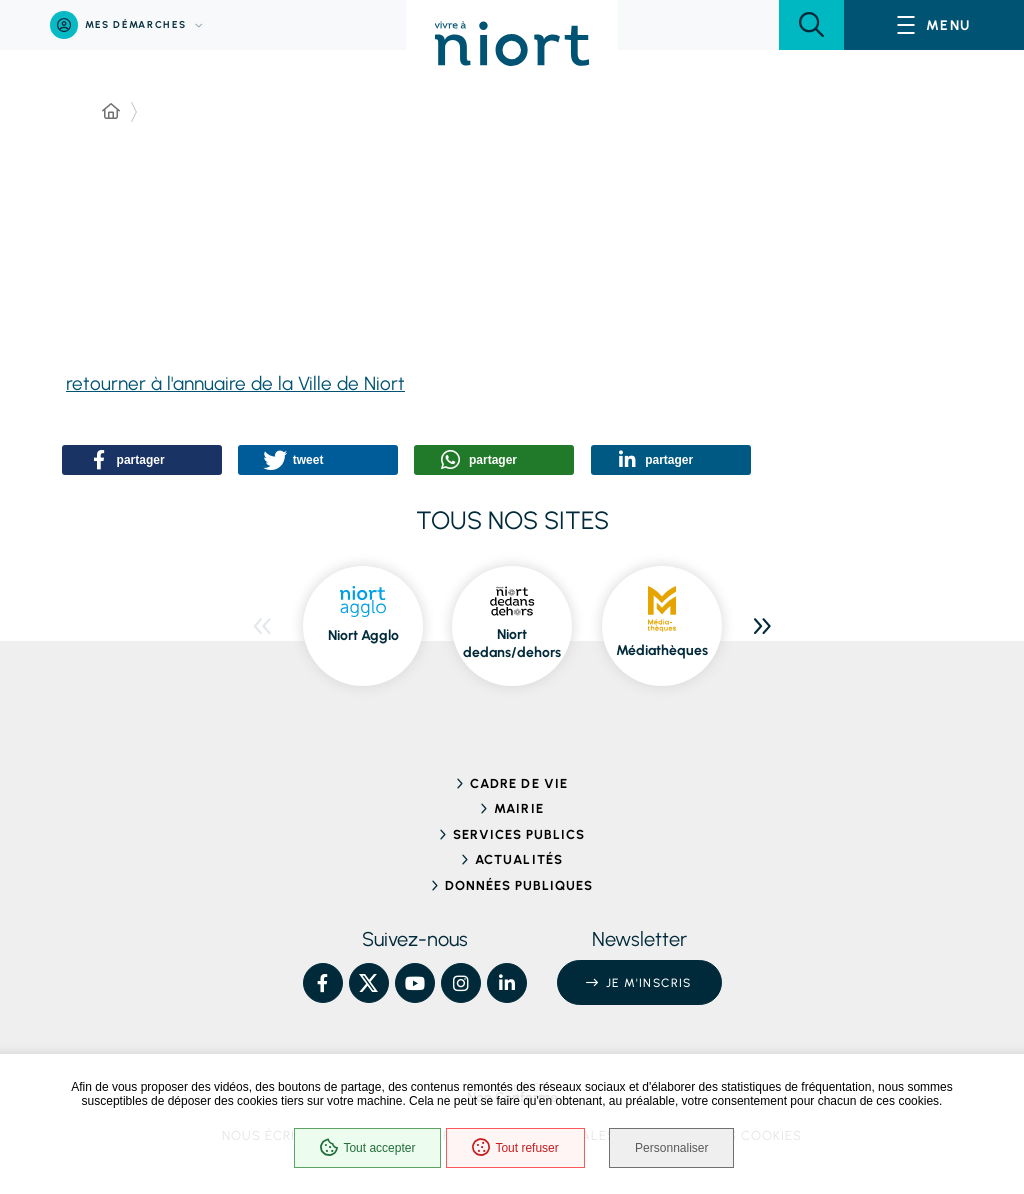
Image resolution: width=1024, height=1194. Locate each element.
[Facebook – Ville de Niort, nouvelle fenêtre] (323, 983)
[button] (811, 25)
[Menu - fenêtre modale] (934, 25)
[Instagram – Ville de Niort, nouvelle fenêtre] (461, 983)
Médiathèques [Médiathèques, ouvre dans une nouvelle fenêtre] (662, 650)
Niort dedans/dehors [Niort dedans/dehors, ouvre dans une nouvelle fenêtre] (512, 643)
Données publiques (519, 885)
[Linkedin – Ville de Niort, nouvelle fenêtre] (507, 983)
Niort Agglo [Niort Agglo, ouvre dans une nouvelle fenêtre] (363, 635)
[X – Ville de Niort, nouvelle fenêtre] (369, 983)
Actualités (518, 859)
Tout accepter (367, 1148)
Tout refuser (515, 1148)
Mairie (518, 808)
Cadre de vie (518, 783)
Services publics (519, 834)
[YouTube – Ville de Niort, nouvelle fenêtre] (415, 983)
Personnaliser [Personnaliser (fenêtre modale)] (672, 1148)
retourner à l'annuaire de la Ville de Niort (235, 383)
